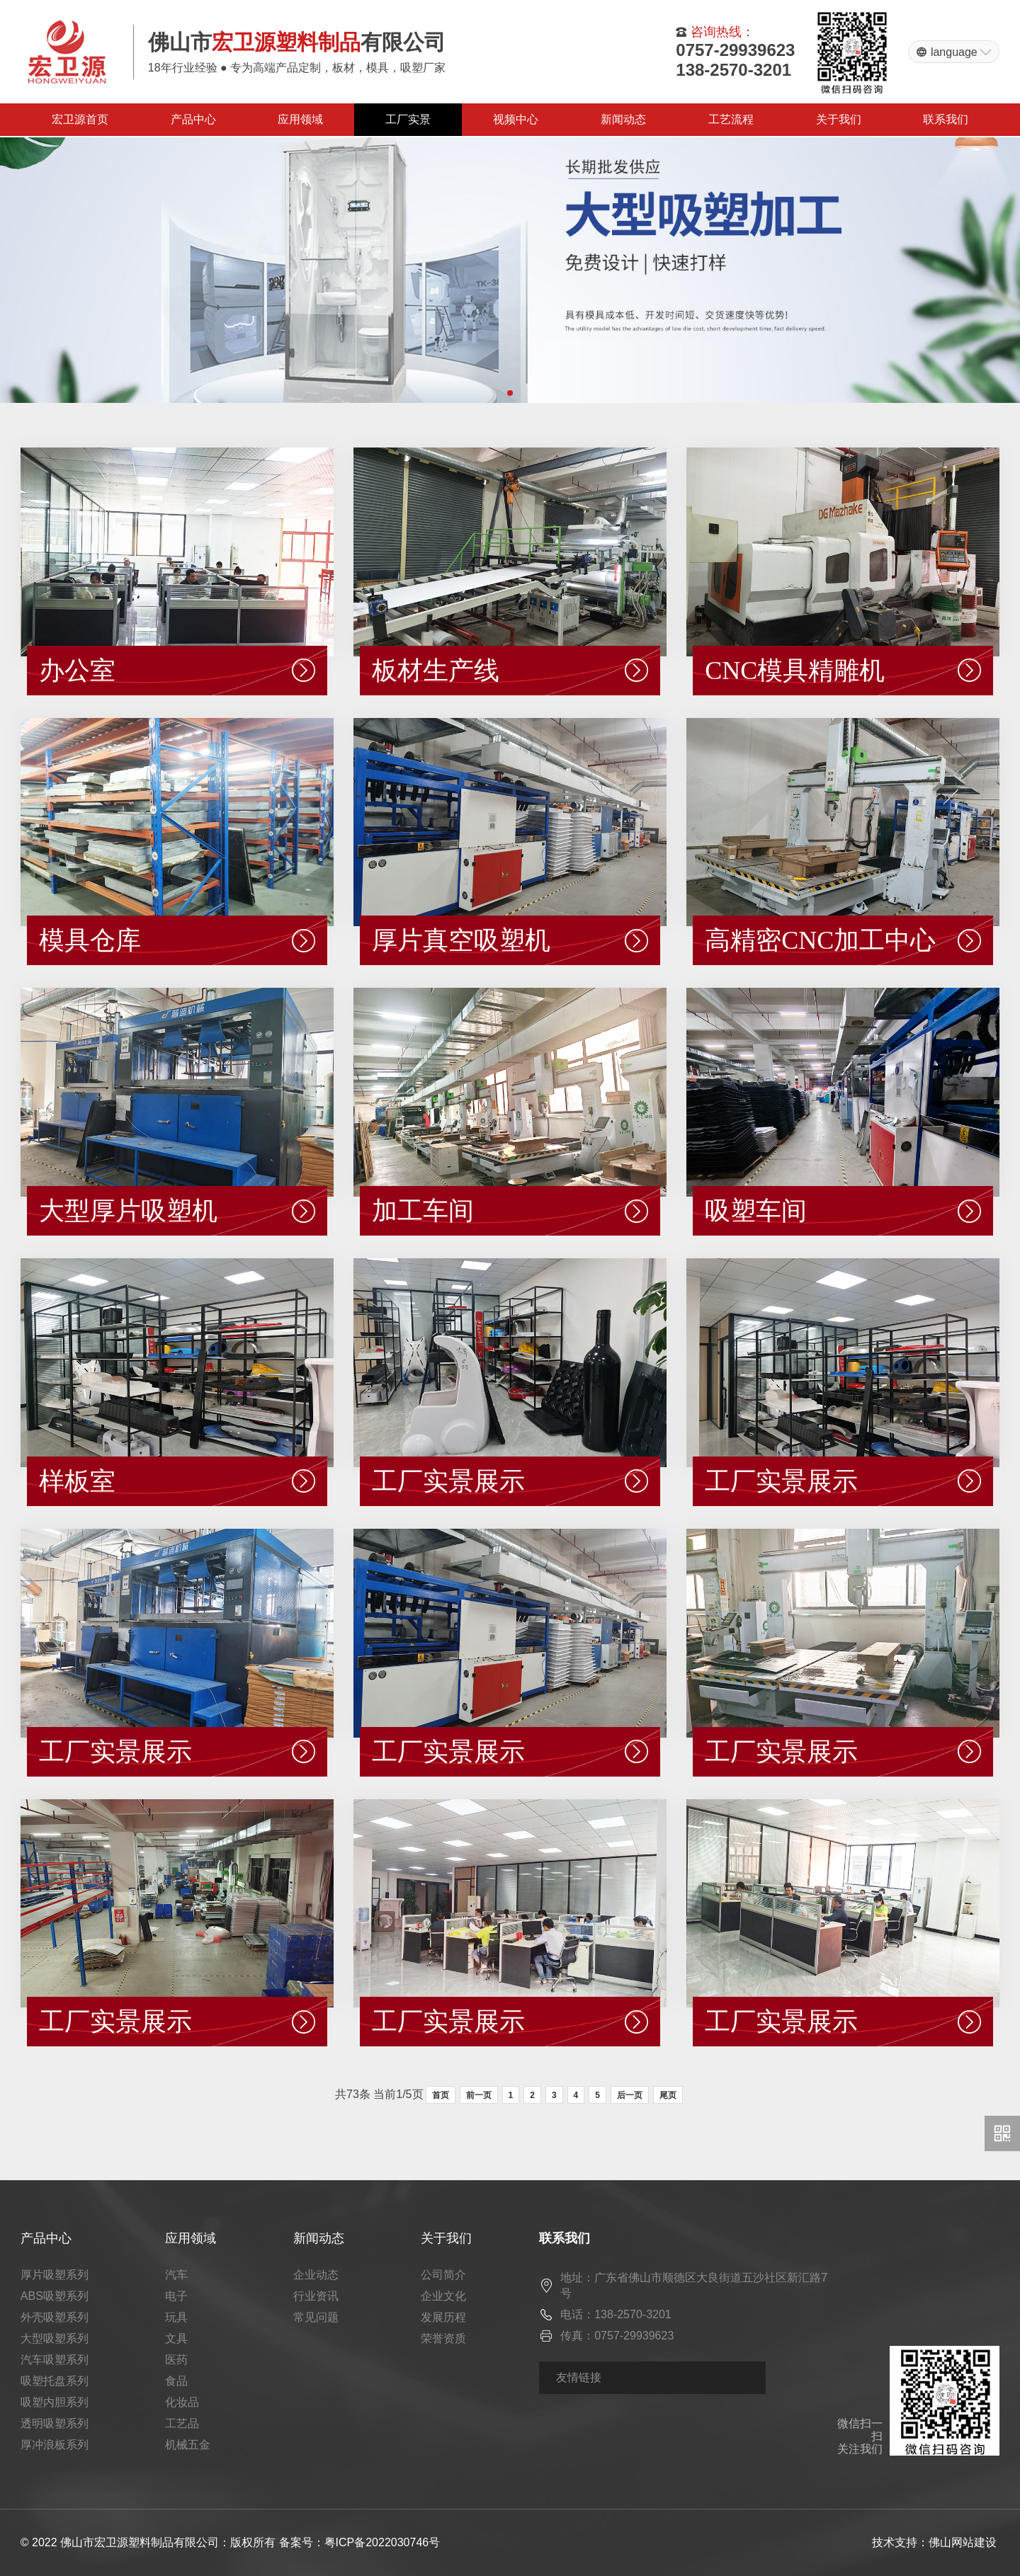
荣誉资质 (443, 2338)
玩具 (176, 2317)
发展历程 (443, 2317)
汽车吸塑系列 (55, 2360)
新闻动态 (623, 119)
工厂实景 (408, 119)
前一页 (479, 2095)
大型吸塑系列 (55, 2338)
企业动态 (316, 2275)
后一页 (629, 2095)
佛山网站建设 (963, 2542)
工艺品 (182, 2423)
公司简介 (443, 2275)
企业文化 (443, 2296)
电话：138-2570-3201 (616, 2314)
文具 (176, 2338)
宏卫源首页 (80, 119)
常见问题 (316, 2317)
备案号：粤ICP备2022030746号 (360, 2542)
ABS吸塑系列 (55, 2296)
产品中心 (193, 119)
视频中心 (515, 119)
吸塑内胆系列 (55, 2402)
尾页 (667, 2095)
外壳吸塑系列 (55, 2317)
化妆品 (182, 2402)
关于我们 (838, 119)
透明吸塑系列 (55, 2423)
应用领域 (300, 119)
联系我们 (945, 119)
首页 (440, 2095)
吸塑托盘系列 (55, 2381)
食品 (176, 2381)
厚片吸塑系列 (55, 2275)
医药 (176, 2360)
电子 (176, 2296)
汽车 (176, 2275)
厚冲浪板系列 (55, 2445)
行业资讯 (316, 2296)
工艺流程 (731, 119)
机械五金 (187, 2445)
